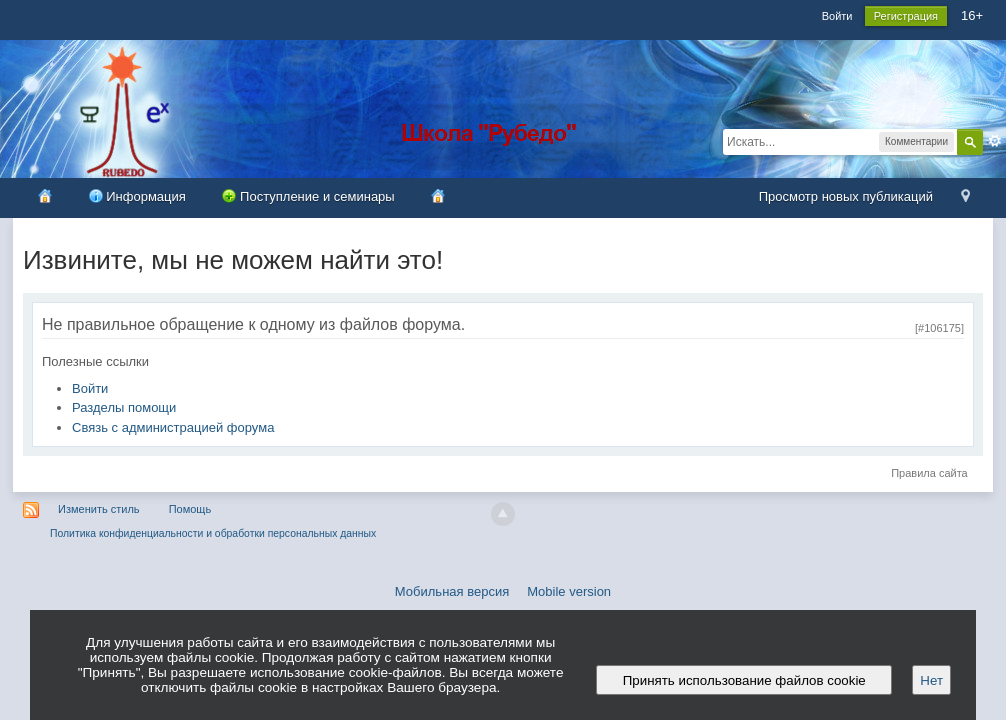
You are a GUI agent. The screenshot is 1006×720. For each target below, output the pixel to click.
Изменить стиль (99, 509)
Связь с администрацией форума (173, 427)
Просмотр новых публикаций (846, 196)
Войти (837, 16)
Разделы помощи (124, 407)
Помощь (190, 509)
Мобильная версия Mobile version (503, 591)
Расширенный (995, 141)
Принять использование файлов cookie (744, 680)
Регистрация (906, 16)
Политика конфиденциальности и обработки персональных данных (213, 533)
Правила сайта (929, 473)
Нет (931, 680)
